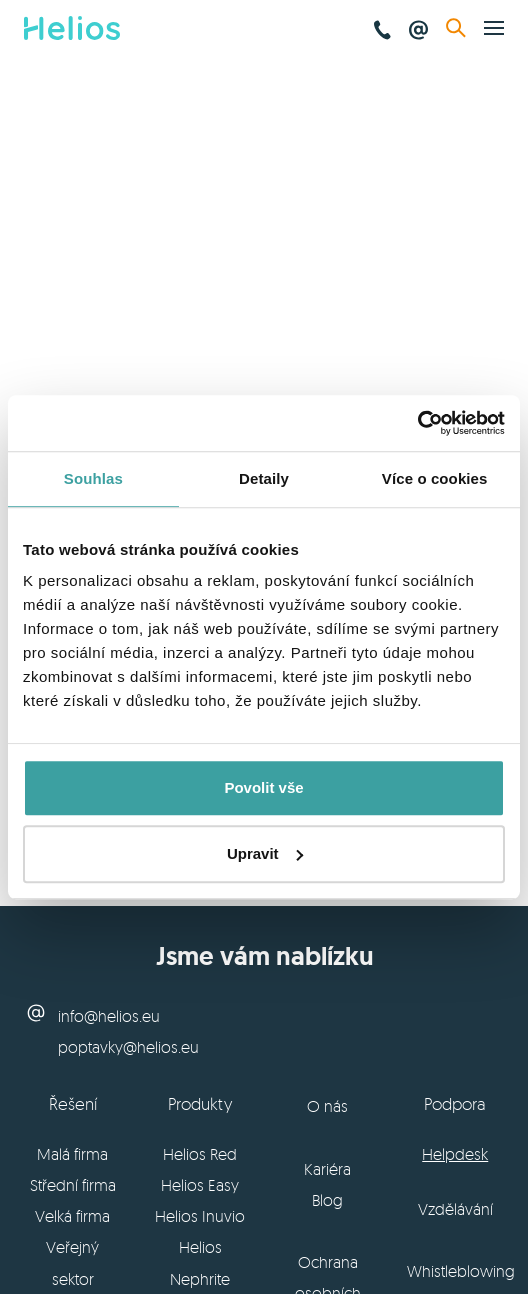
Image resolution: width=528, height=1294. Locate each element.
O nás (327, 1106)
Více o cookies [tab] (435, 478)
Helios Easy (200, 1185)
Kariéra (327, 1169)
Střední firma (73, 1185)
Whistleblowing (461, 1271)
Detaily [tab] (264, 478)
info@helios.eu (109, 1016)
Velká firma (72, 1216)
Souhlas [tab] (93, 478)
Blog (327, 1200)
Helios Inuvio (200, 1216)
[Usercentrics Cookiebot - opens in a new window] (417, 423)
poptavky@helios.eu (128, 1047)
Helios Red (200, 1154)
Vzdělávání (455, 1209)
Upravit (265, 853)
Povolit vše (263, 787)
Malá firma (72, 1154)
